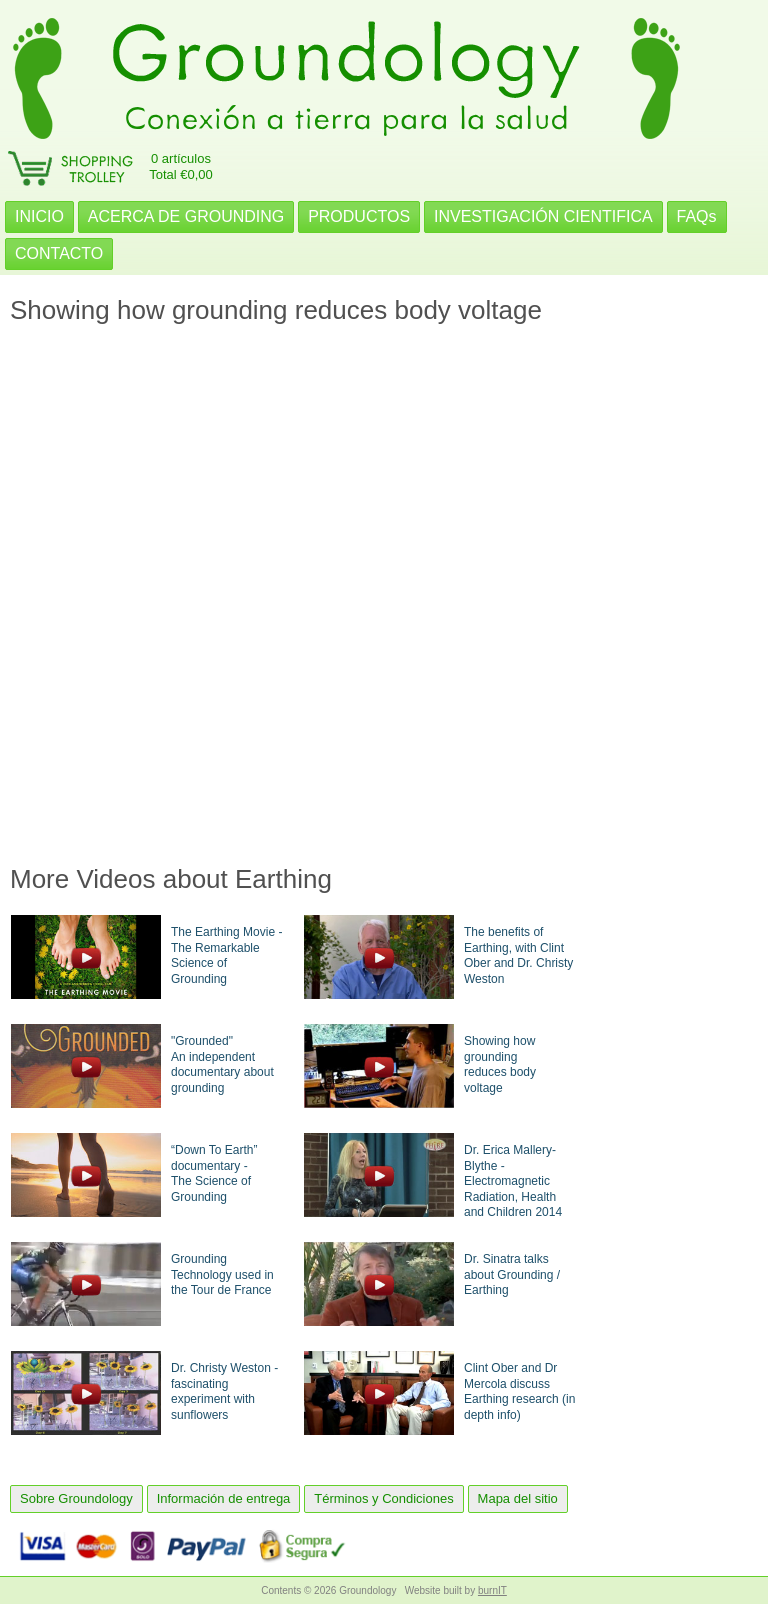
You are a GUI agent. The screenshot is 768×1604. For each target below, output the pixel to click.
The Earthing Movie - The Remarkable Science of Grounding (226, 955)
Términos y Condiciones (383, 1498)
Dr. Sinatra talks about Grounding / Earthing (512, 1274)
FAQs (697, 216)
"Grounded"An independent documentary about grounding (222, 1064)
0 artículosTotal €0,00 (181, 166)
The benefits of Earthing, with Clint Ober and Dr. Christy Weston (518, 955)
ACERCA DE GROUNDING (186, 216)
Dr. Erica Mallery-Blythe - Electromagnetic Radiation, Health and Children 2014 (513, 1181)
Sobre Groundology (76, 1498)
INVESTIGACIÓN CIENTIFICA (543, 216)
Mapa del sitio (518, 1498)
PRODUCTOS (359, 216)
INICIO (39, 216)
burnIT (492, 1590)
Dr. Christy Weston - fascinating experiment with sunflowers (224, 1391)
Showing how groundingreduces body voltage (500, 1064)
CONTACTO (59, 253)
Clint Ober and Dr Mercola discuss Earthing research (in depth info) (519, 1391)
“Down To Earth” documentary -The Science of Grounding (214, 1173)
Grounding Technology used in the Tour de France (222, 1274)
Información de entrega (224, 1498)
